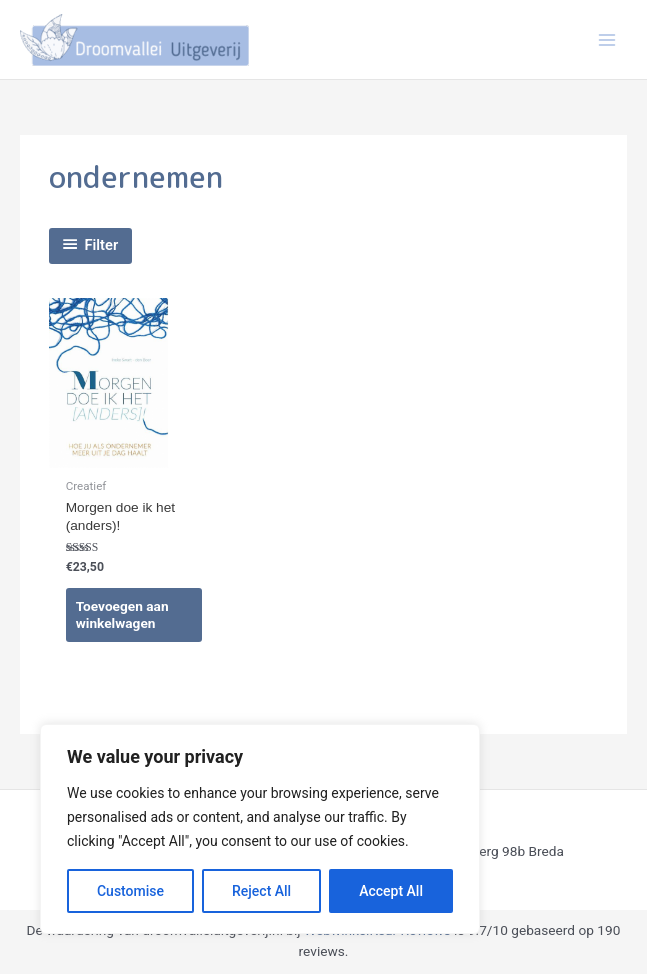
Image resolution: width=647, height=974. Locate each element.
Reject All (261, 891)
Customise (130, 891)
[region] (260, 829)
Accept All (391, 891)
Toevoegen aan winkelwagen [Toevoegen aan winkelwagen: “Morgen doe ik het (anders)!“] (122, 615)
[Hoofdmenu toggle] (607, 39)
